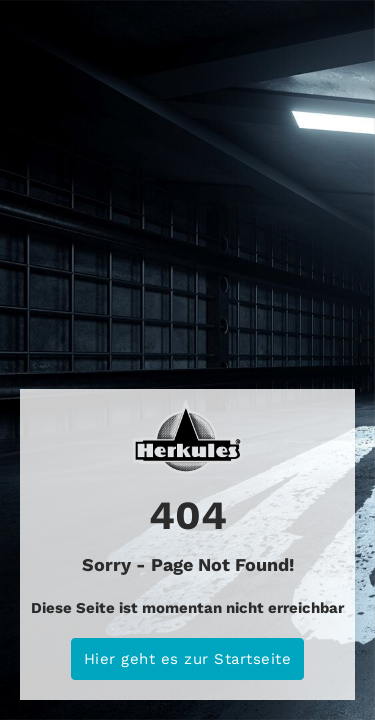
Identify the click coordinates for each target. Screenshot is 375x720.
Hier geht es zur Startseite (188, 659)
